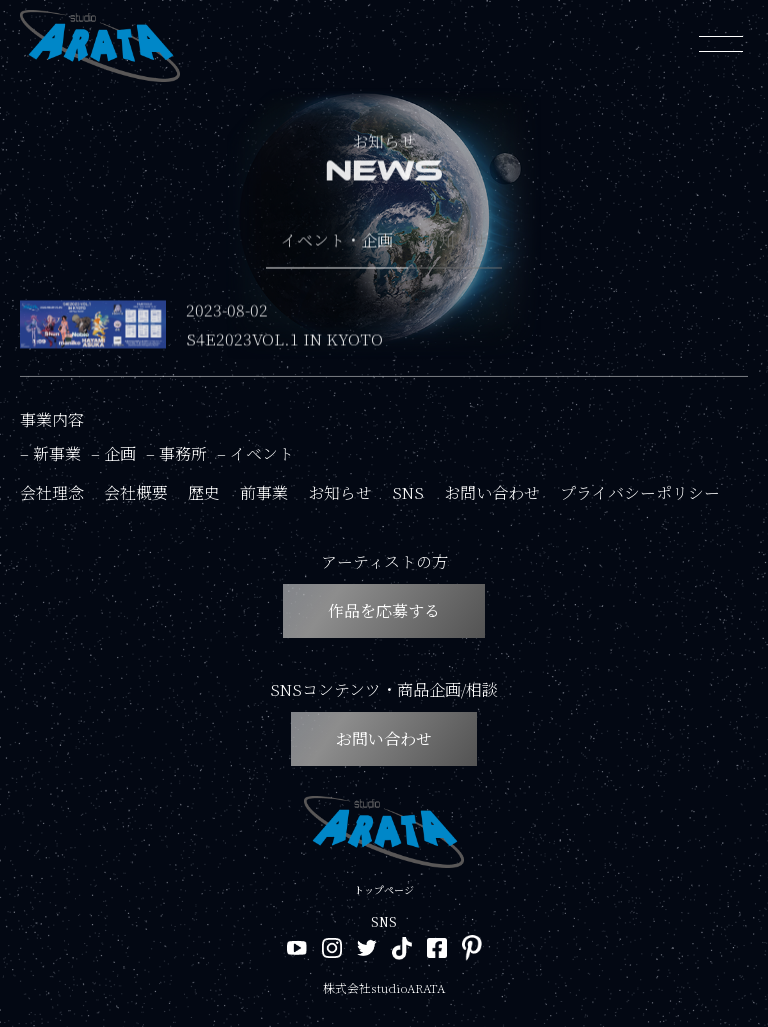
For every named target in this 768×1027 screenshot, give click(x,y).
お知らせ (340, 492)
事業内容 (52, 419)
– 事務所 (176, 453)
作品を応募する (384, 610)
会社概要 (136, 492)
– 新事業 (50, 453)
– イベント (255, 453)
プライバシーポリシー (640, 492)
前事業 (264, 492)
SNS (408, 492)
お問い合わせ (492, 492)
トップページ (384, 889)
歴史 (204, 492)
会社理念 (52, 492)
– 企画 (113, 453)
